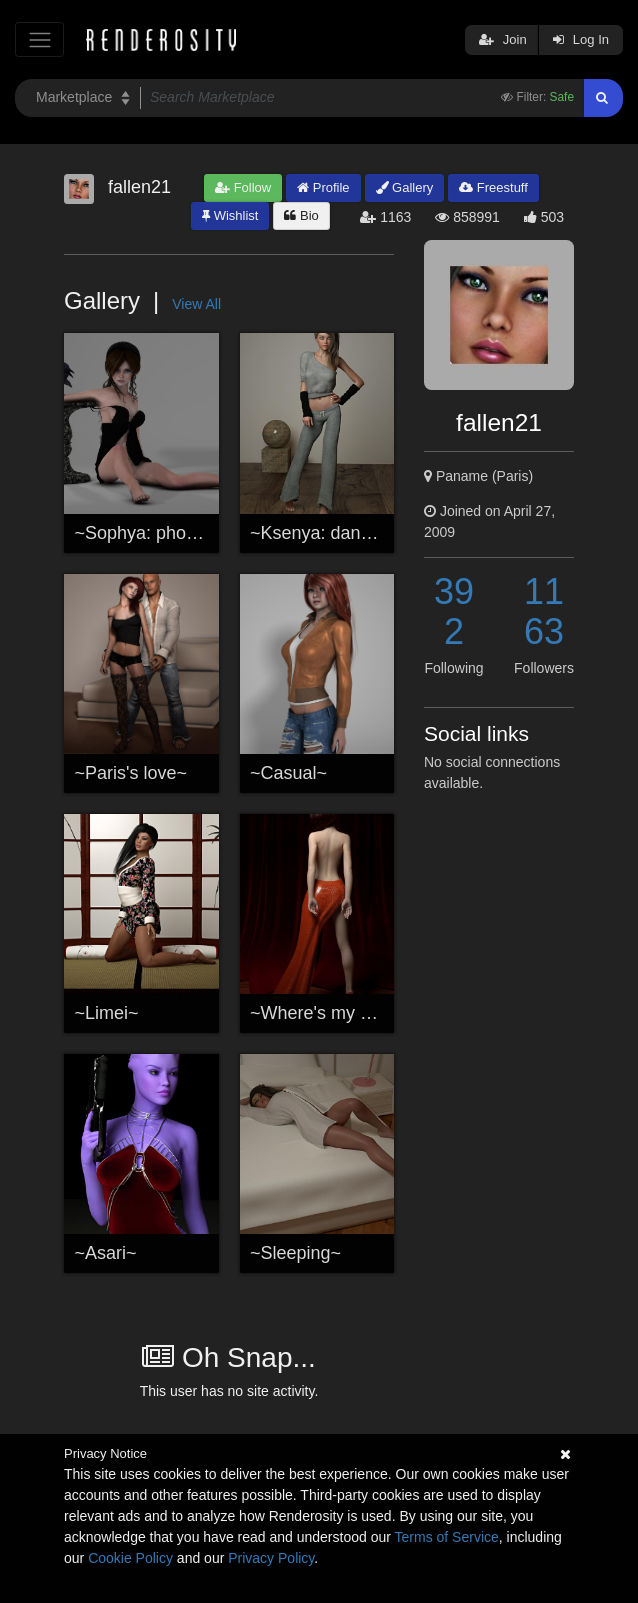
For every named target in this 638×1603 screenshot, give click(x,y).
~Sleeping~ (295, 1253)
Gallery (405, 187)
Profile (323, 187)
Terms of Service (447, 1537)
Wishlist (230, 215)
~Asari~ (106, 1253)
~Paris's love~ (131, 773)
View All (196, 304)
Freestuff (493, 187)
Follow (243, 187)
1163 (544, 611)
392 (454, 611)
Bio (301, 215)
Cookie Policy (130, 1558)
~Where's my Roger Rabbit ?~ (371, 1013)
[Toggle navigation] (39, 39)
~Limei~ (107, 1013)
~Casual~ (288, 773)
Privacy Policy (271, 1558)
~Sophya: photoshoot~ (165, 533)
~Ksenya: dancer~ (323, 533)
